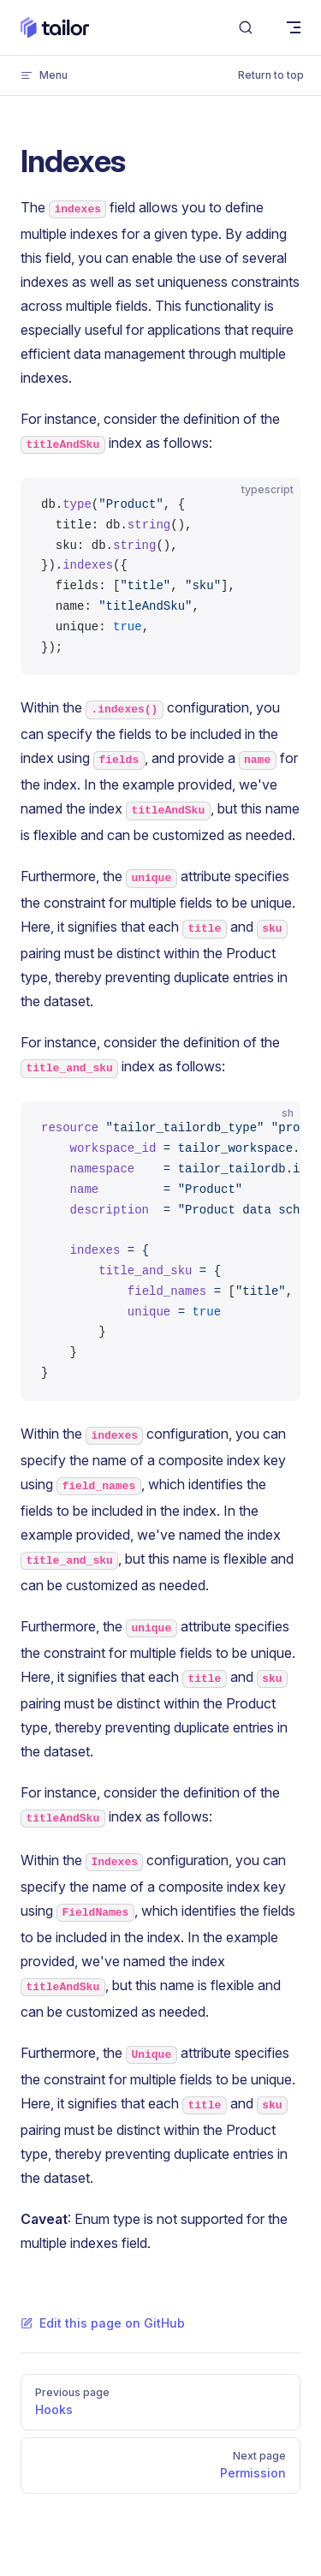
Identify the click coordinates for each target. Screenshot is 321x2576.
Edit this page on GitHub (103, 2323)
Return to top (271, 75)
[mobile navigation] (293, 27)
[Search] (245, 27)
